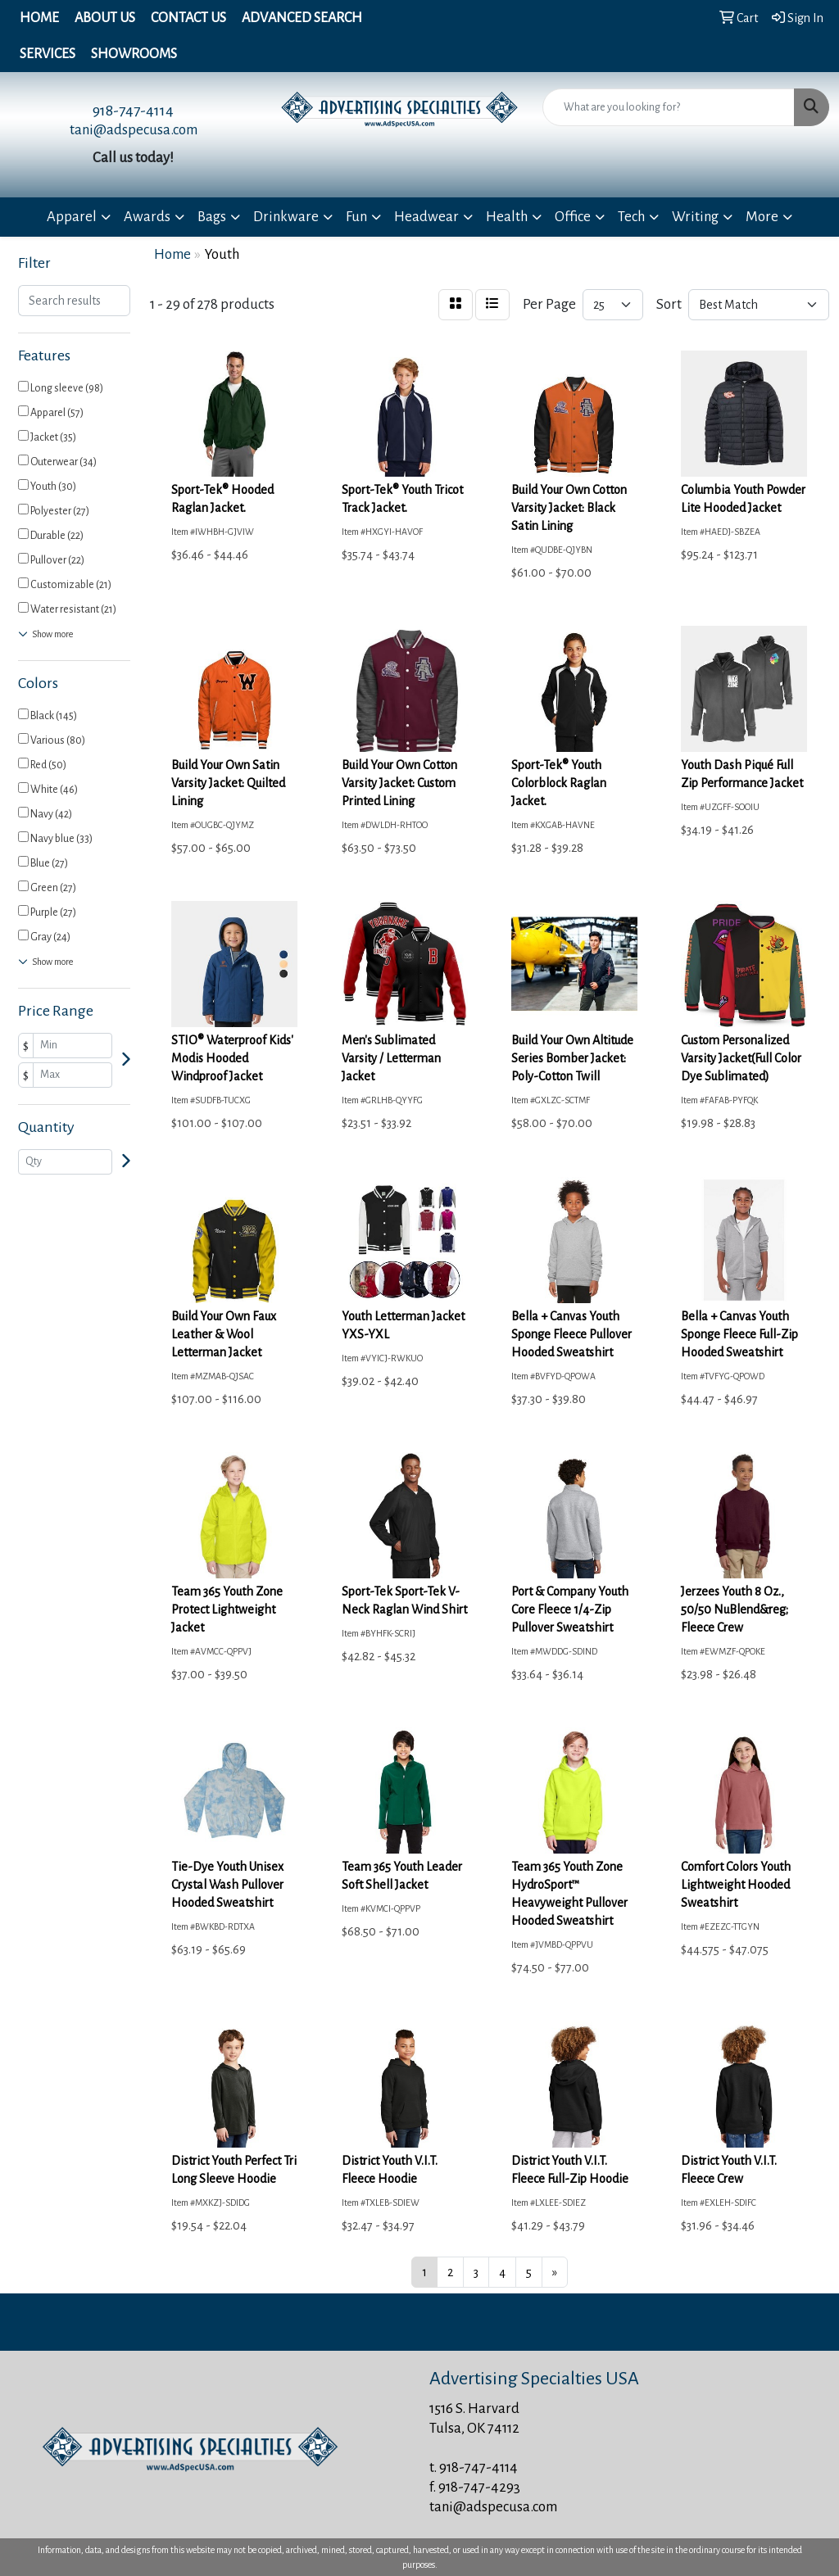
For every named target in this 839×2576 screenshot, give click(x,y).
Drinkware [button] (286, 216)
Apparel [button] (72, 216)
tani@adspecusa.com (133, 130)
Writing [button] (695, 216)
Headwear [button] (426, 216)
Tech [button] (631, 216)
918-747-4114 (133, 110)
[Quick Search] (668, 107)
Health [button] (507, 216)
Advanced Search (302, 18)
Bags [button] (211, 216)
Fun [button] (356, 216)
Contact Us (188, 18)
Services (47, 54)
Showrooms (134, 54)
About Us (105, 18)
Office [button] (573, 216)
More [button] (762, 216)
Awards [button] (147, 216)
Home (39, 18)
